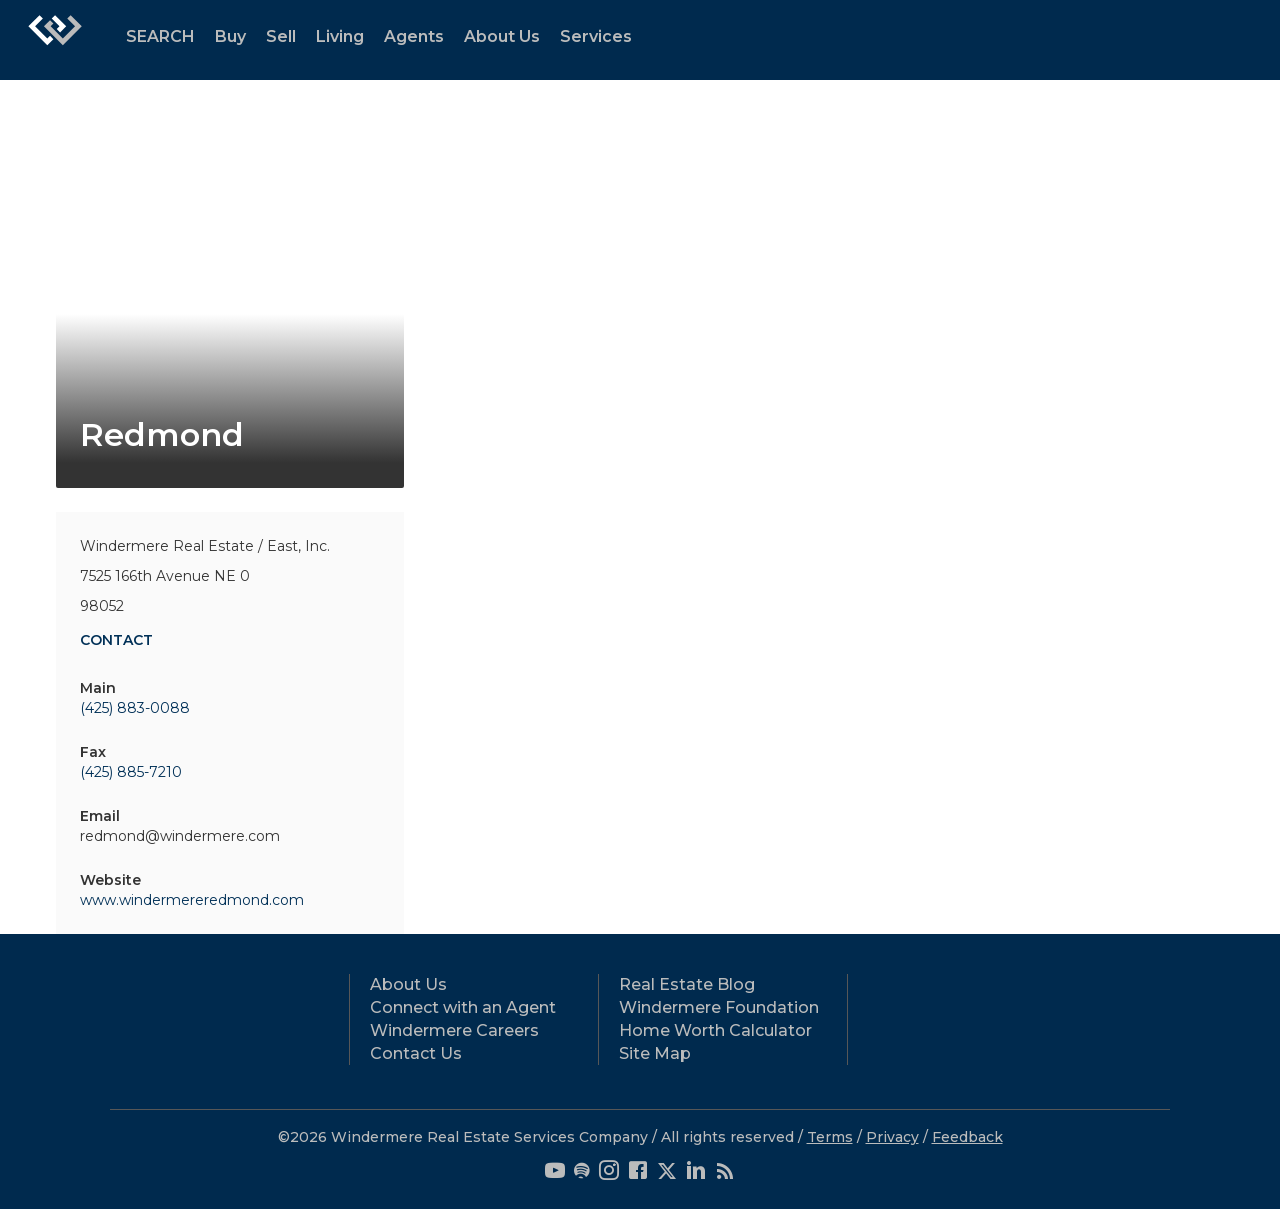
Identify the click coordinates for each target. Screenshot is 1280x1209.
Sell (281, 36)
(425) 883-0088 (135, 708)
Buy (230, 36)
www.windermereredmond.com (192, 900)
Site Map (655, 1053)
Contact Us (416, 1053)
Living (340, 36)
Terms (830, 1137)
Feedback (967, 1137)
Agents (414, 36)
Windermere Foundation (719, 1007)
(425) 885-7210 (131, 772)
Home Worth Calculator (715, 1030)
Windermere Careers (454, 1030)
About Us (502, 36)
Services (596, 36)
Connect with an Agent (463, 1007)
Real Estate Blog (687, 984)
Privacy (892, 1137)
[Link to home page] (55, 40)
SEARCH (160, 36)
